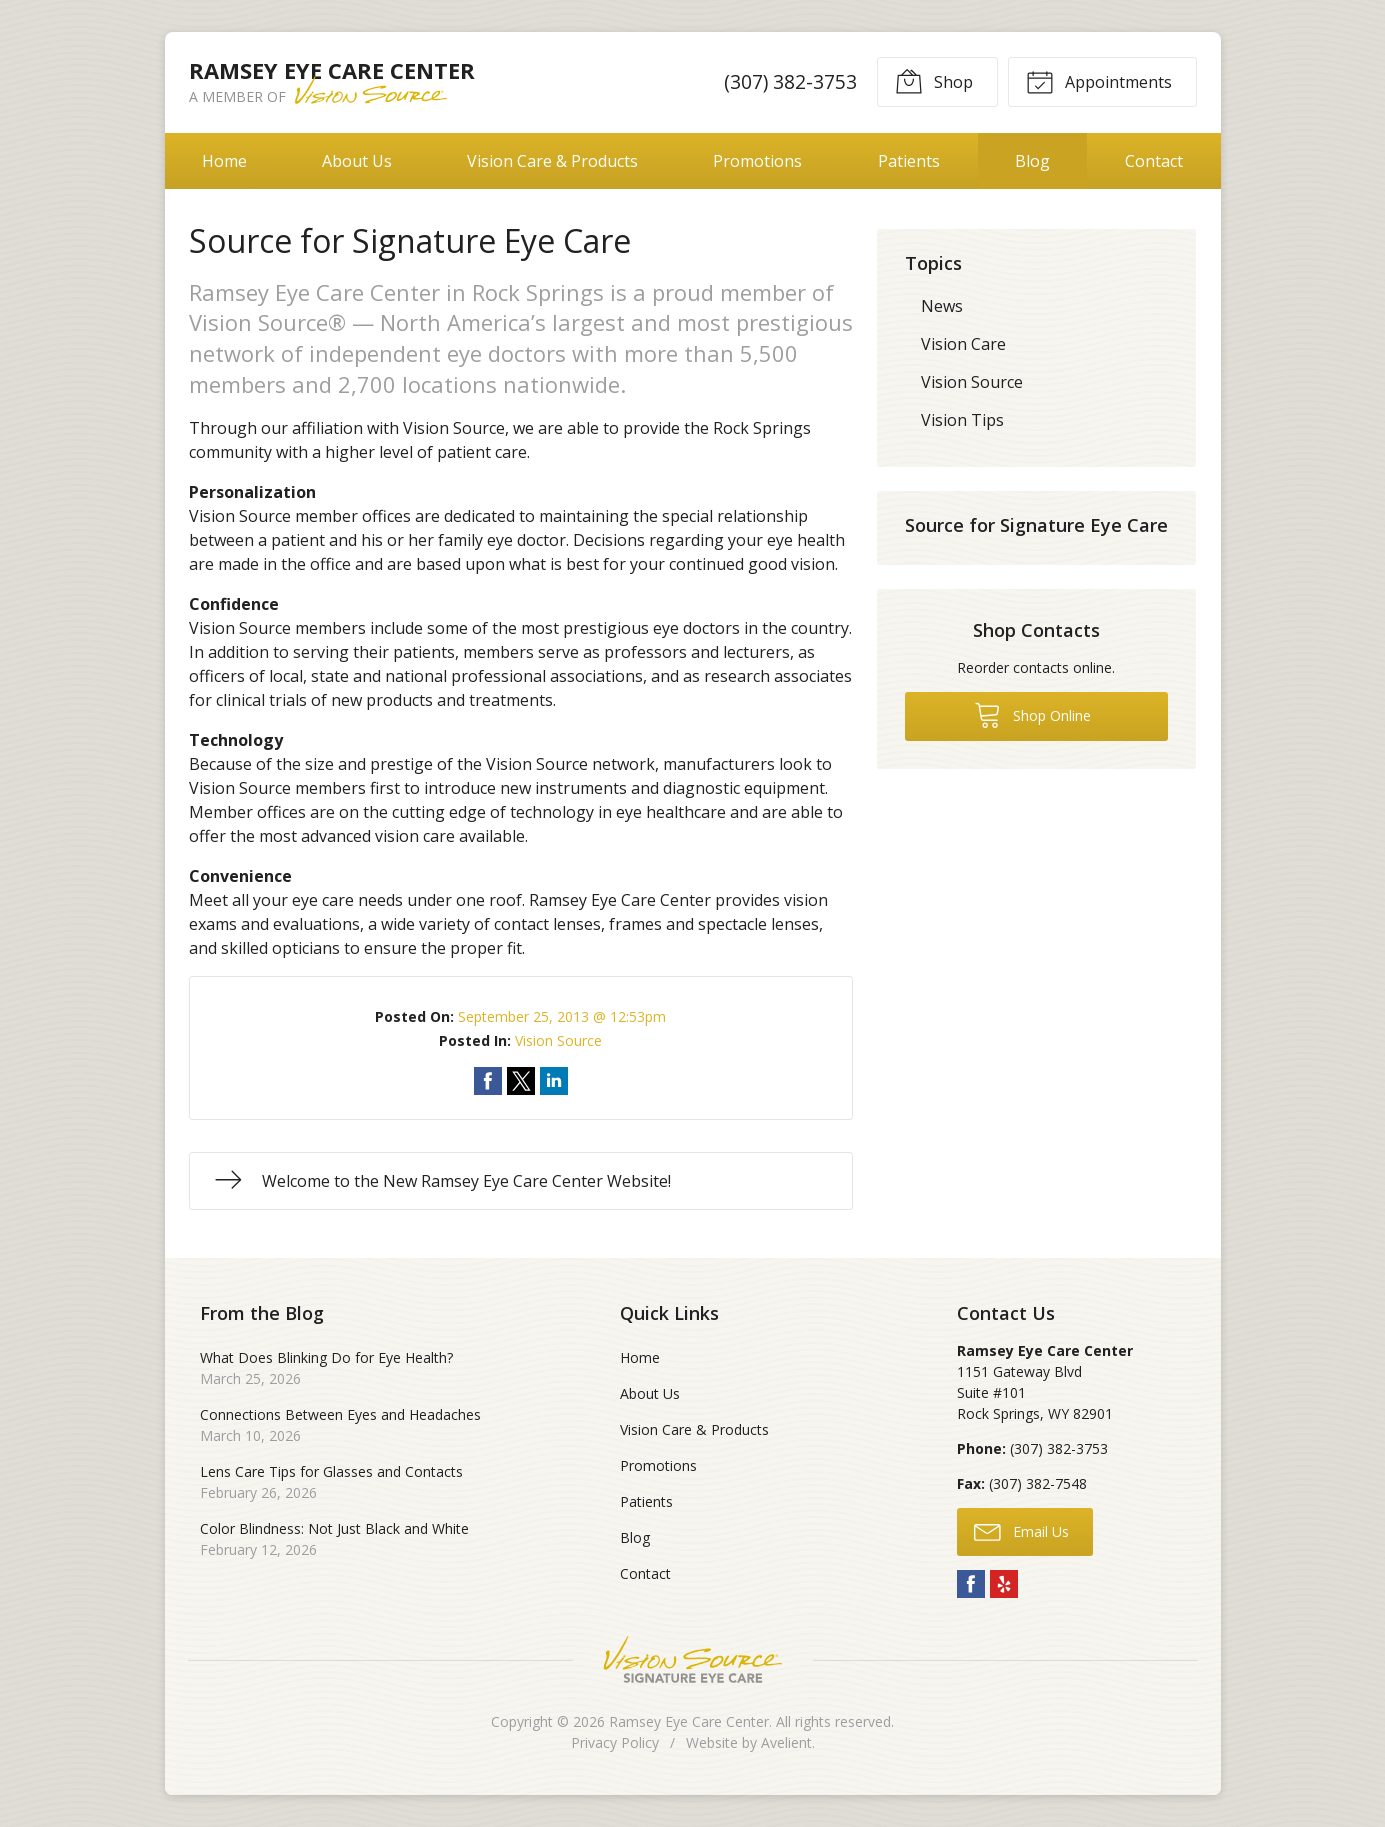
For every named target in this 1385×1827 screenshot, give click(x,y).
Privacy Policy (615, 1742)
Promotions (757, 161)
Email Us (1021, 1531)
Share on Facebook (488, 1081)
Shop (934, 81)
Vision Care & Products (552, 161)
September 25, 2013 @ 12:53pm (562, 1016)
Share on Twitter (521, 1081)
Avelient (786, 1742)
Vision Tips (962, 420)
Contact (1154, 161)
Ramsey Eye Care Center (689, 1721)
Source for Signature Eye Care (1036, 525)
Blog (1032, 161)
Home (224, 161)
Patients (909, 161)
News (942, 306)
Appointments (1099, 81)
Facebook (971, 1584)
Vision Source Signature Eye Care (693, 1659)
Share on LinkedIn (554, 1081)
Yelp (1004, 1584)
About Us (357, 161)
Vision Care (963, 344)
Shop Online (1032, 714)
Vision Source (558, 1040)
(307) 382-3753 (790, 81)
